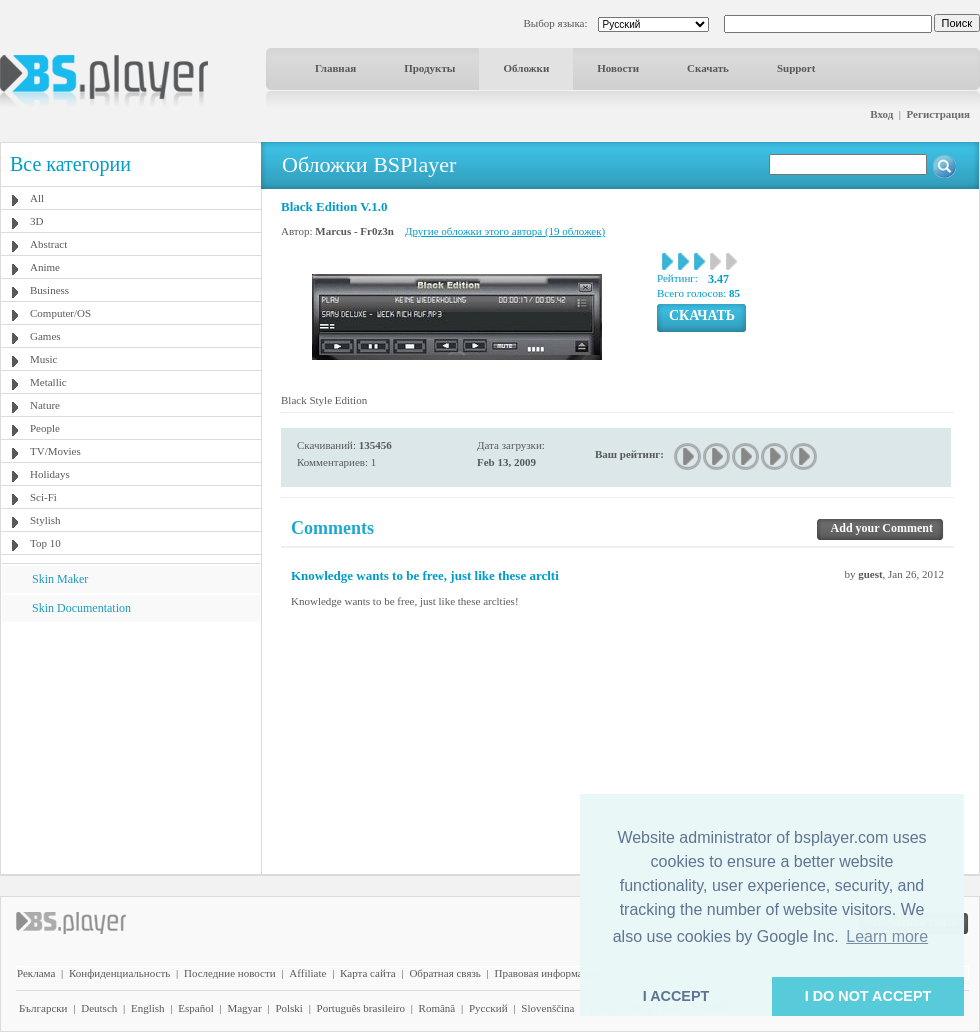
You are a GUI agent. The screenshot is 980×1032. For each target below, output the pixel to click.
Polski (289, 1008)
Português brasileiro (361, 1008)
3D (36, 221)
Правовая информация (547, 973)
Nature (45, 405)
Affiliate (307, 973)
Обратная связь (444, 973)
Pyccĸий (488, 1008)
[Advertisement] (131, 747)
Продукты (429, 68)
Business (49, 290)
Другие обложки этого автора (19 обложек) (505, 231)
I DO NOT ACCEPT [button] (868, 996)
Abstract (48, 244)
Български (43, 1008)
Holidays (50, 474)
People (45, 428)
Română (437, 1008)
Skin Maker (60, 579)
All (37, 198)
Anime (45, 267)
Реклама (36, 973)
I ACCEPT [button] (676, 996)
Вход (881, 114)
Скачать (708, 68)
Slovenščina (547, 1008)
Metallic (48, 382)
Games (45, 336)
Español (195, 1008)
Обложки (526, 68)
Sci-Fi (43, 497)
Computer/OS (60, 313)
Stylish (45, 520)
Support (796, 68)
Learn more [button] (887, 936)
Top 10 (45, 543)
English (148, 1008)
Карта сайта (368, 973)
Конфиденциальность (119, 973)
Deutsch (99, 1008)
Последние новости (230, 973)
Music (44, 359)
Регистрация (938, 114)
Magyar (244, 1008)
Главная (335, 68)
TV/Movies (55, 451)
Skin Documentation (81, 608)
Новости (618, 68)
